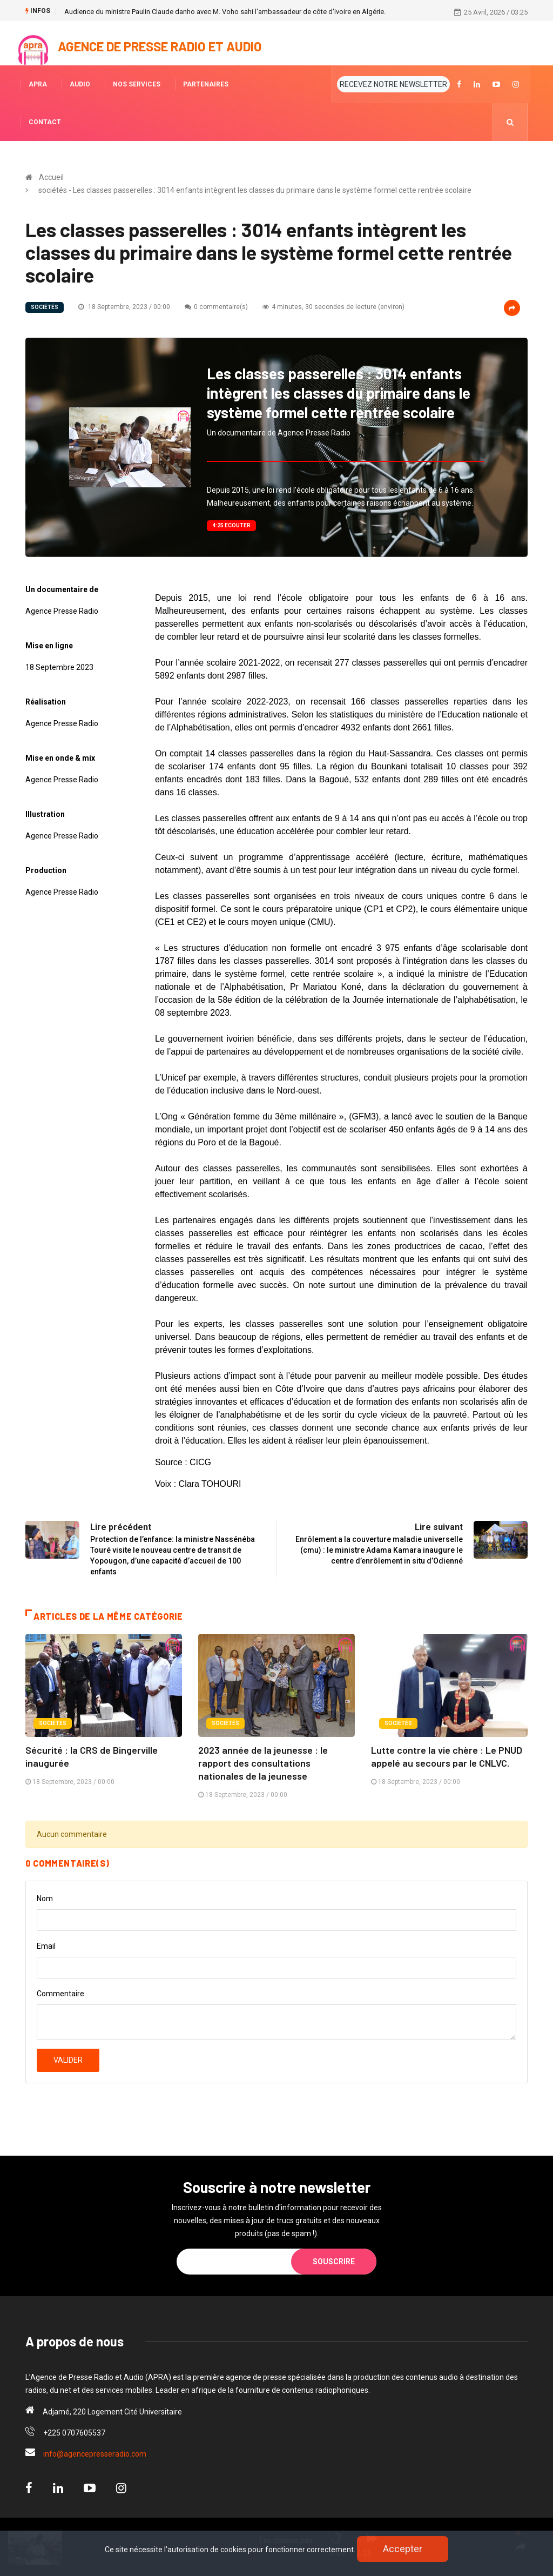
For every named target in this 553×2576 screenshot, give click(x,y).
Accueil (51, 177)
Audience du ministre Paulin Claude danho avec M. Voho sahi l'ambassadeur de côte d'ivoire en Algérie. (225, 12)
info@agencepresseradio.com (94, 2454)
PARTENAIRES (205, 84)
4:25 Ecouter (231, 525)
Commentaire (60, 1993)
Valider (68, 2060)
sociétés (44, 307)
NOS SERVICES (136, 84)
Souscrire (334, 2261)
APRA (38, 84)
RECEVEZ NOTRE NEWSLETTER (393, 84)
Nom (45, 1898)
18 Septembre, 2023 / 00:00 (124, 307)
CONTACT (45, 122)
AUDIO (80, 84)
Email (46, 1946)
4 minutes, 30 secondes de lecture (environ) (333, 307)
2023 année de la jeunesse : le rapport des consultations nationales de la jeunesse (263, 1763)
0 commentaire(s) (216, 307)
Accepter (402, 2548)
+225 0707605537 (74, 2433)
